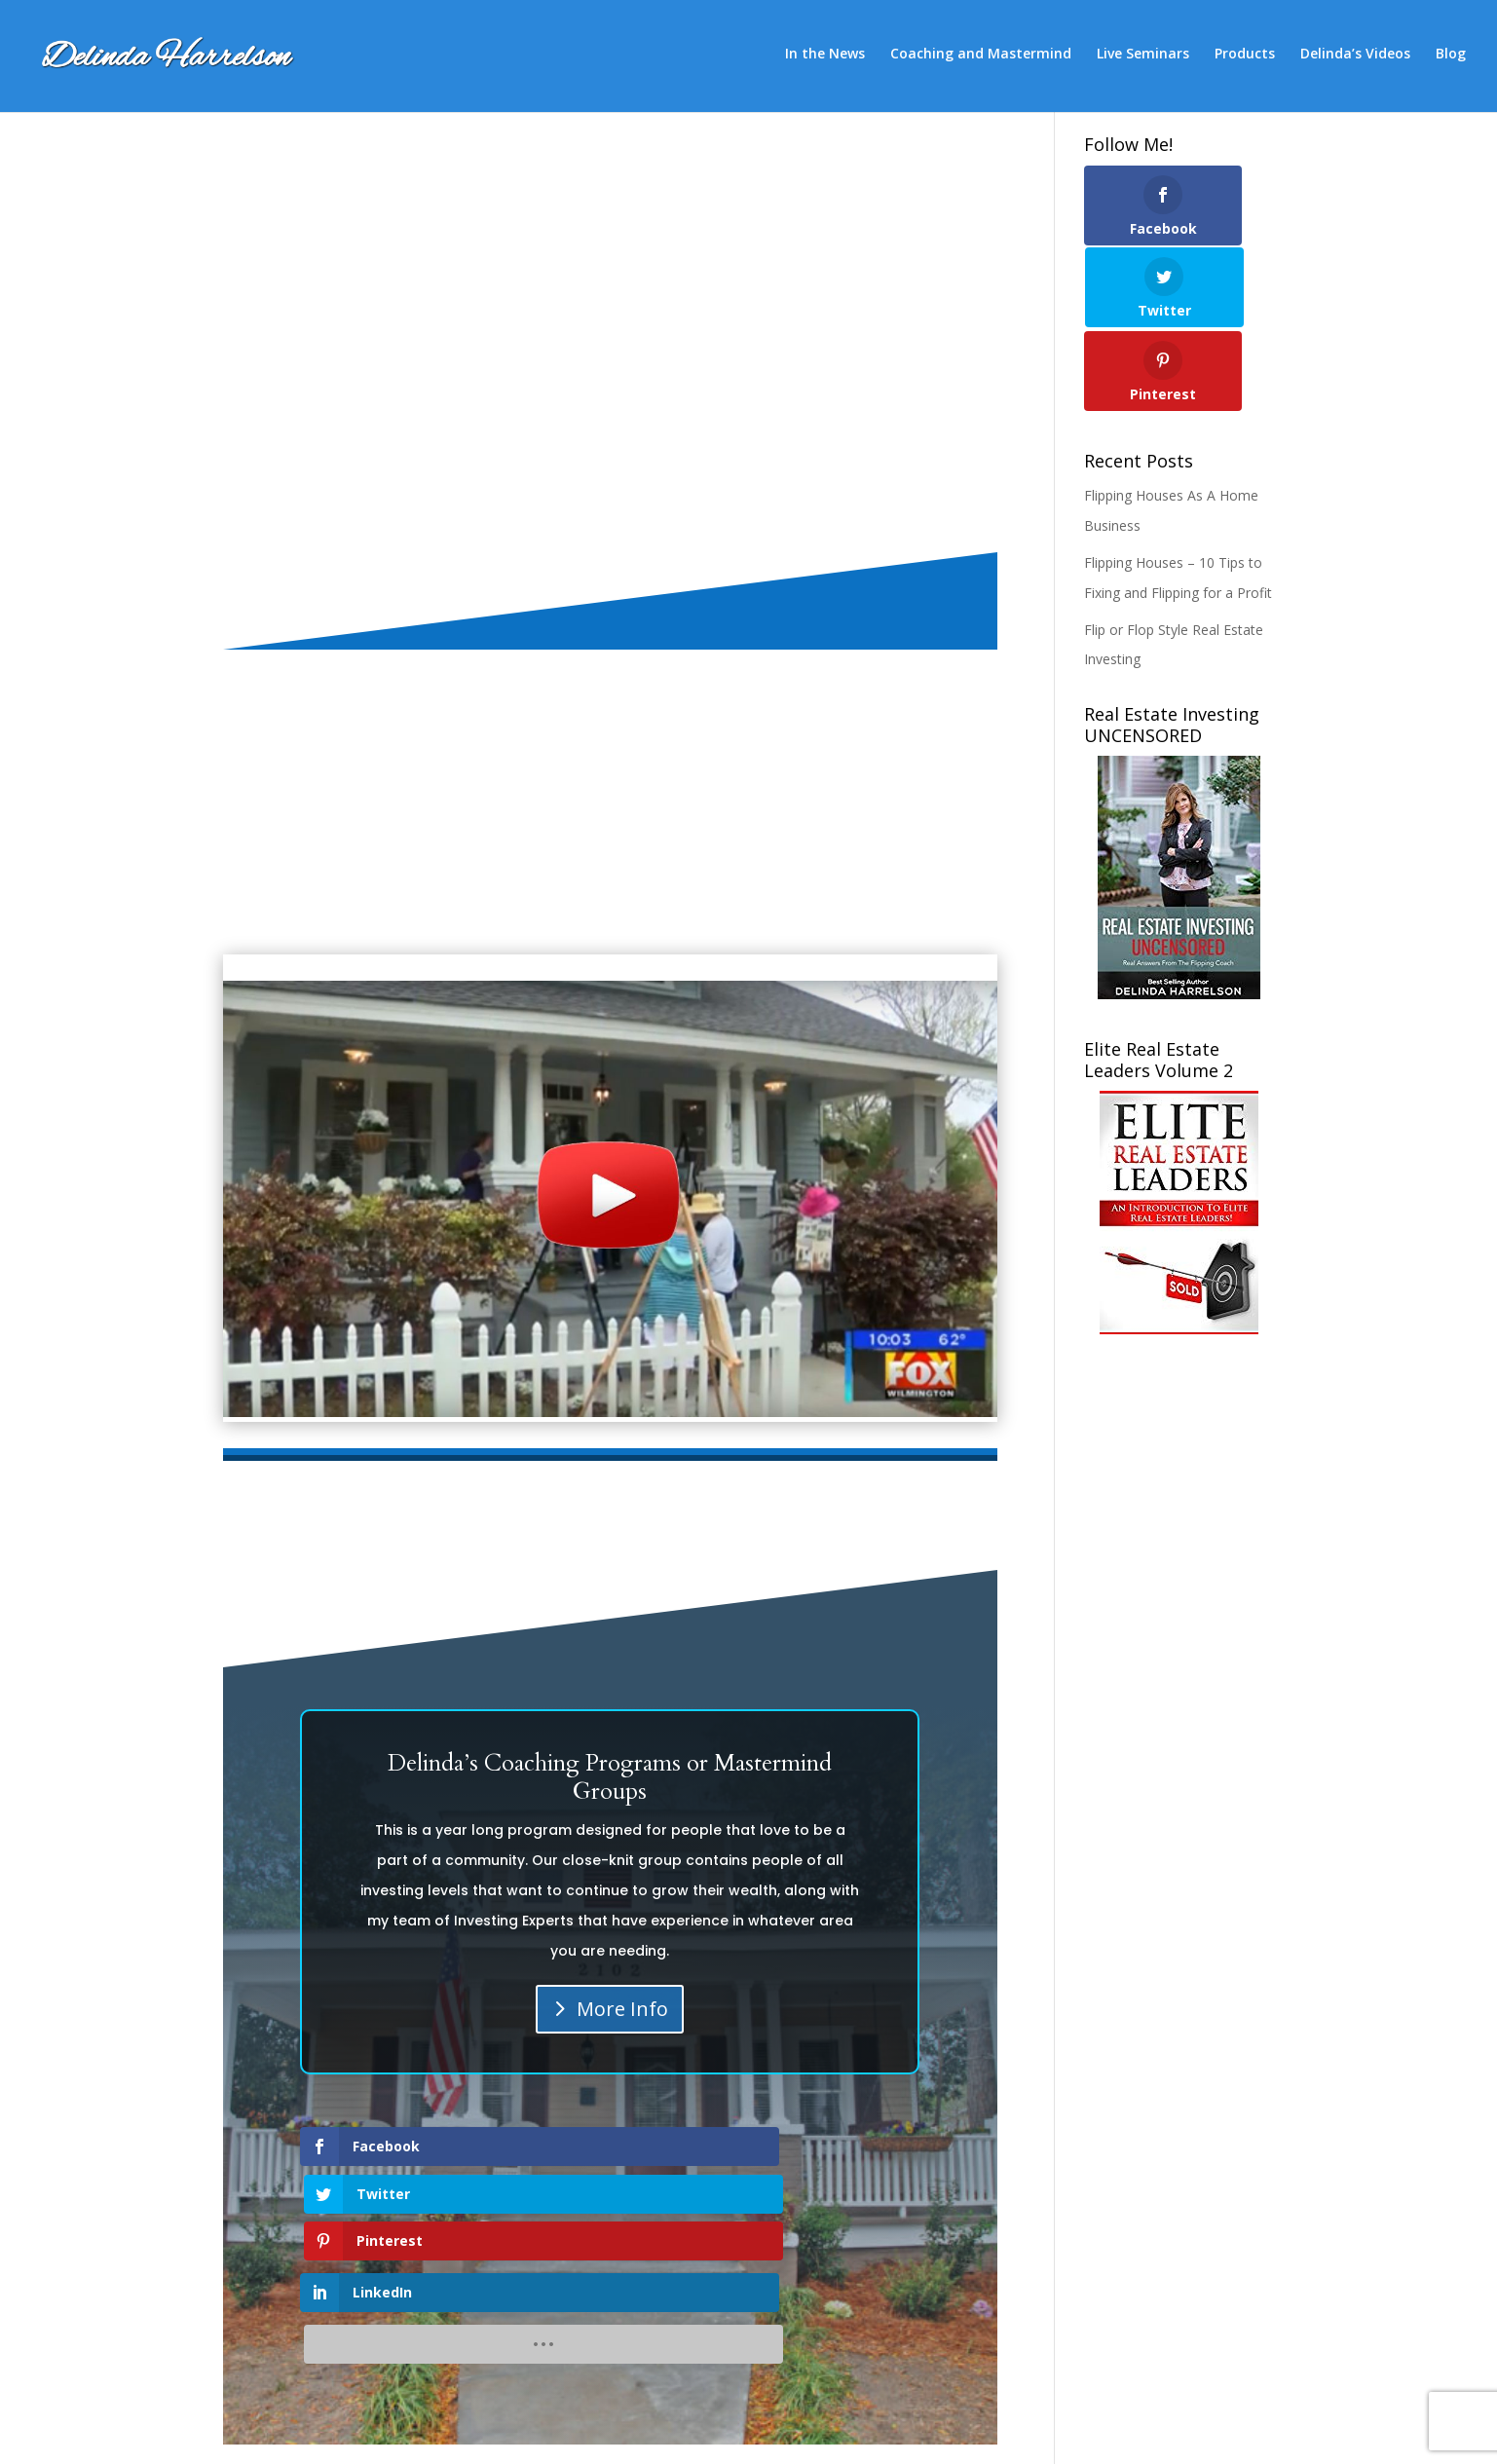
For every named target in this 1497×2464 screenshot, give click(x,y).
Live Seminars (1143, 59)
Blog (1451, 59)
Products (1245, 59)
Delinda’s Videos (1355, 59)
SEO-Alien (459, 2433)
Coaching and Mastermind (980, 59)
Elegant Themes (346, 2433)
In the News (825, 59)
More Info (622, 2009)
